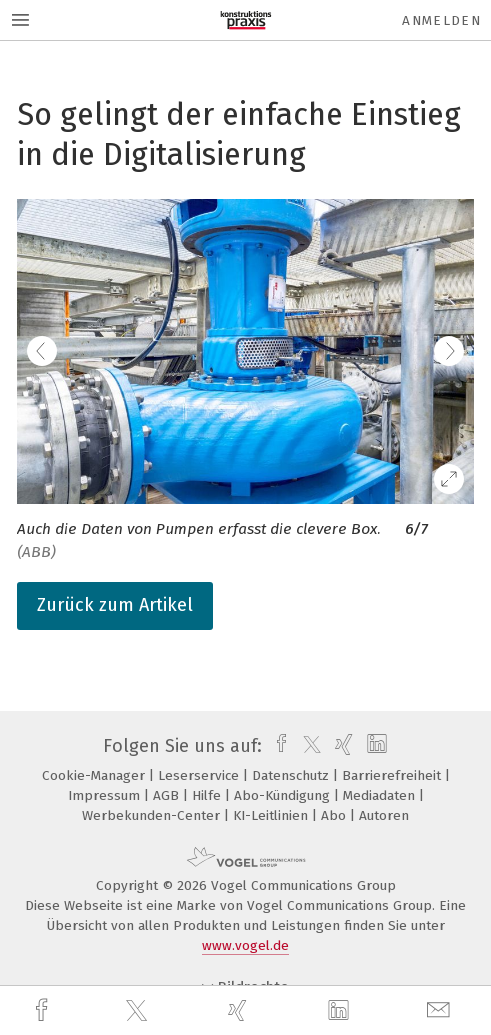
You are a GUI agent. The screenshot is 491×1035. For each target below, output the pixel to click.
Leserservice (200, 775)
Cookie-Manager (95, 775)
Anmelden (441, 20)
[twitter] (139, 1011)
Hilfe (208, 795)
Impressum (106, 795)
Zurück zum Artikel (115, 605)
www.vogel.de (245, 945)
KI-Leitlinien (272, 815)
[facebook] (44, 1010)
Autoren (384, 815)
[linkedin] (341, 1011)
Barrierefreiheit (393, 775)
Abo (335, 815)
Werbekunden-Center (153, 815)
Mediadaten (381, 795)
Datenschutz (292, 775)
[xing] (240, 1010)
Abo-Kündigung (284, 795)
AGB (168, 795)
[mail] (441, 1010)
